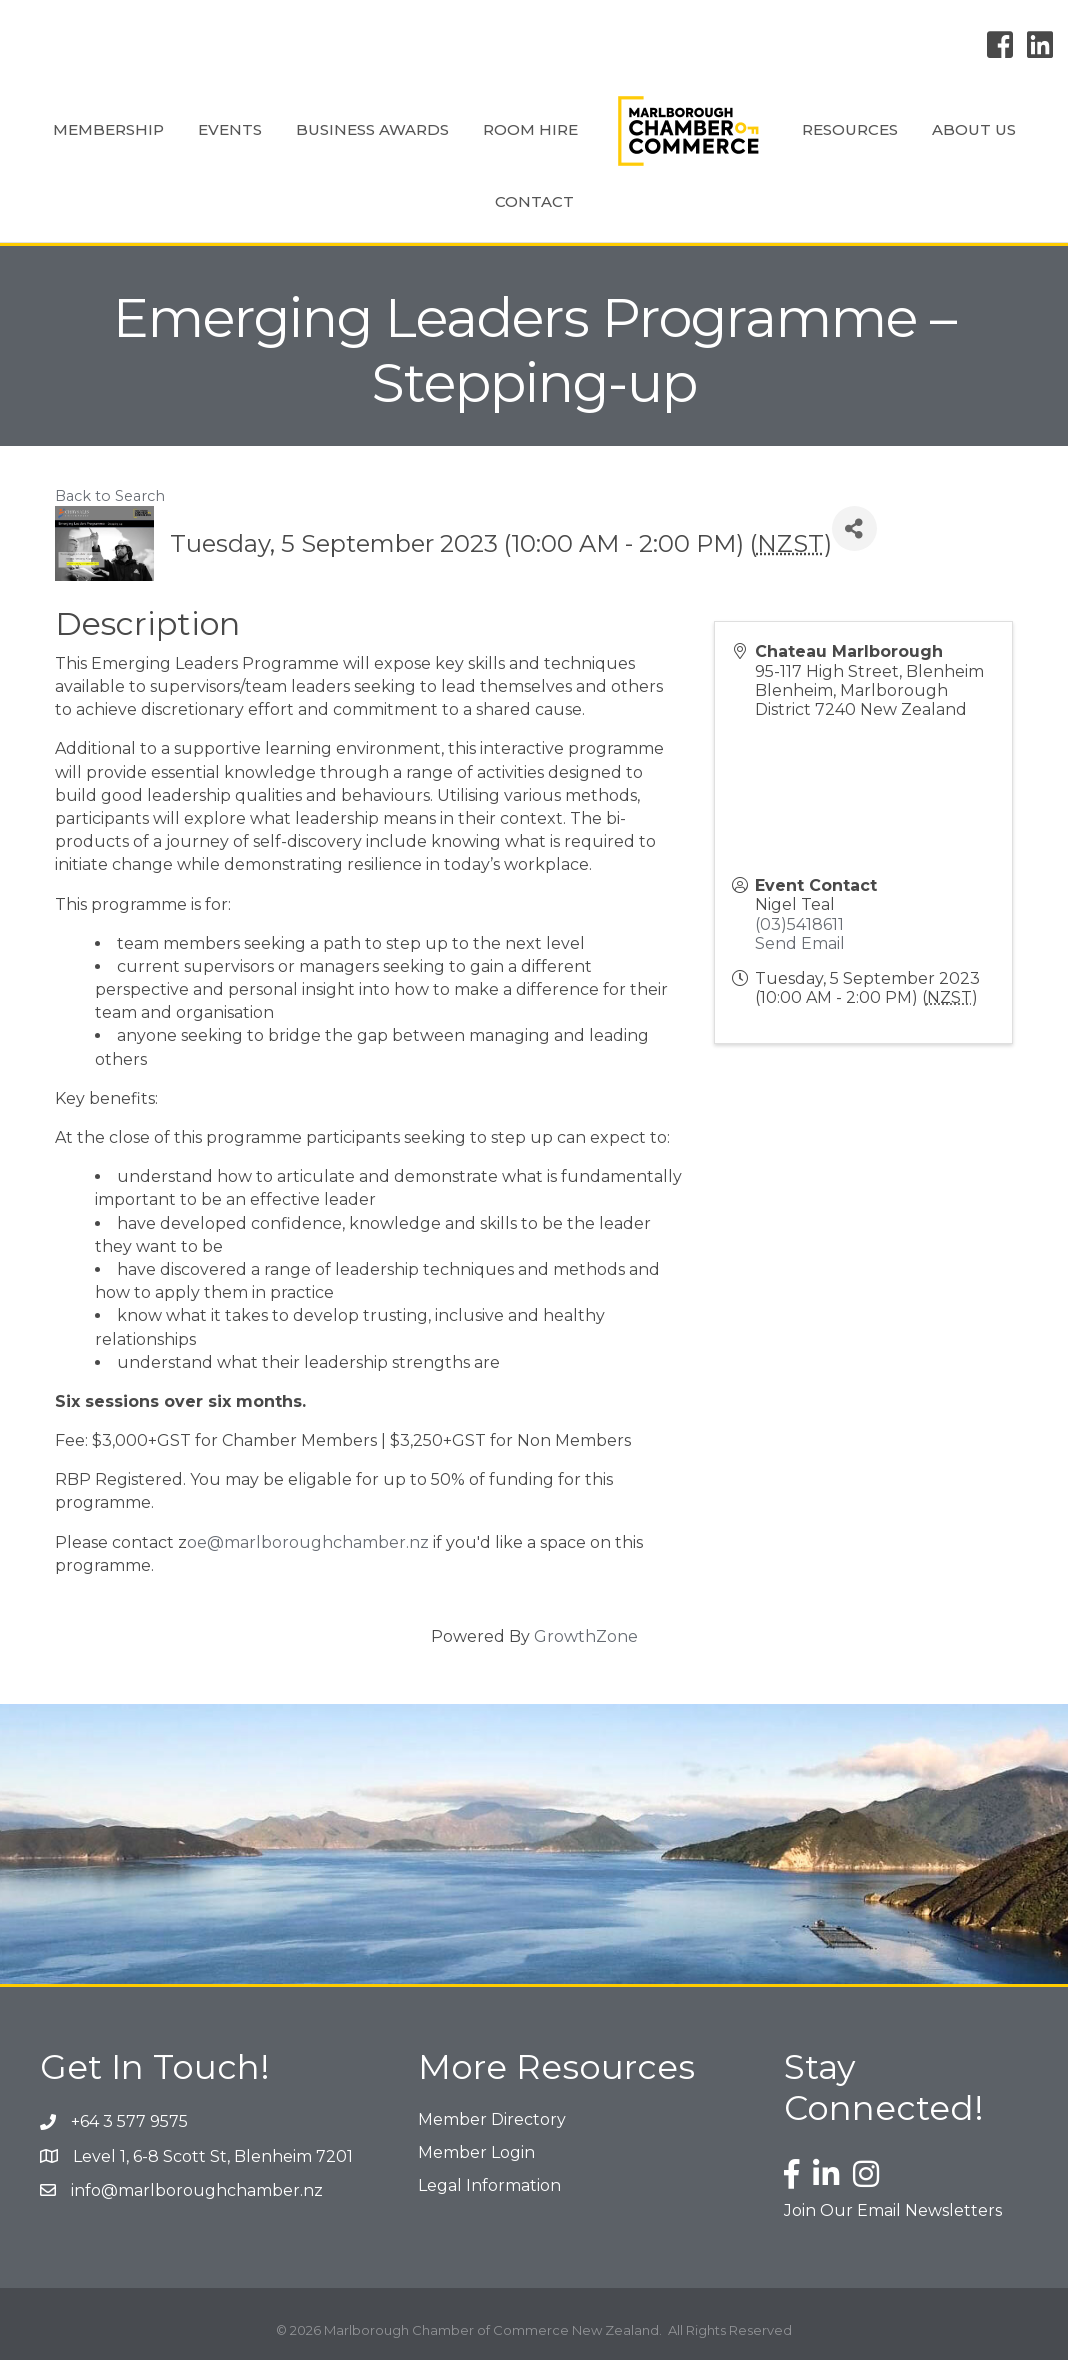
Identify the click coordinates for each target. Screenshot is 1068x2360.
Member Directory (492, 2119)
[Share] (854, 528)
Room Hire (530, 129)
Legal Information (489, 2185)
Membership (108, 129)
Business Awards (372, 129)
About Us (974, 129)
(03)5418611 (799, 924)
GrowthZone (586, 1636)
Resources (850, 129)
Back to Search (110, 496)
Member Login (476, 2152)
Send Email (800, 943)
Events (230, 129)
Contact (534, 201)
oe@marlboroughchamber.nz (308, 1542)
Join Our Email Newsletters (893, 2210)
